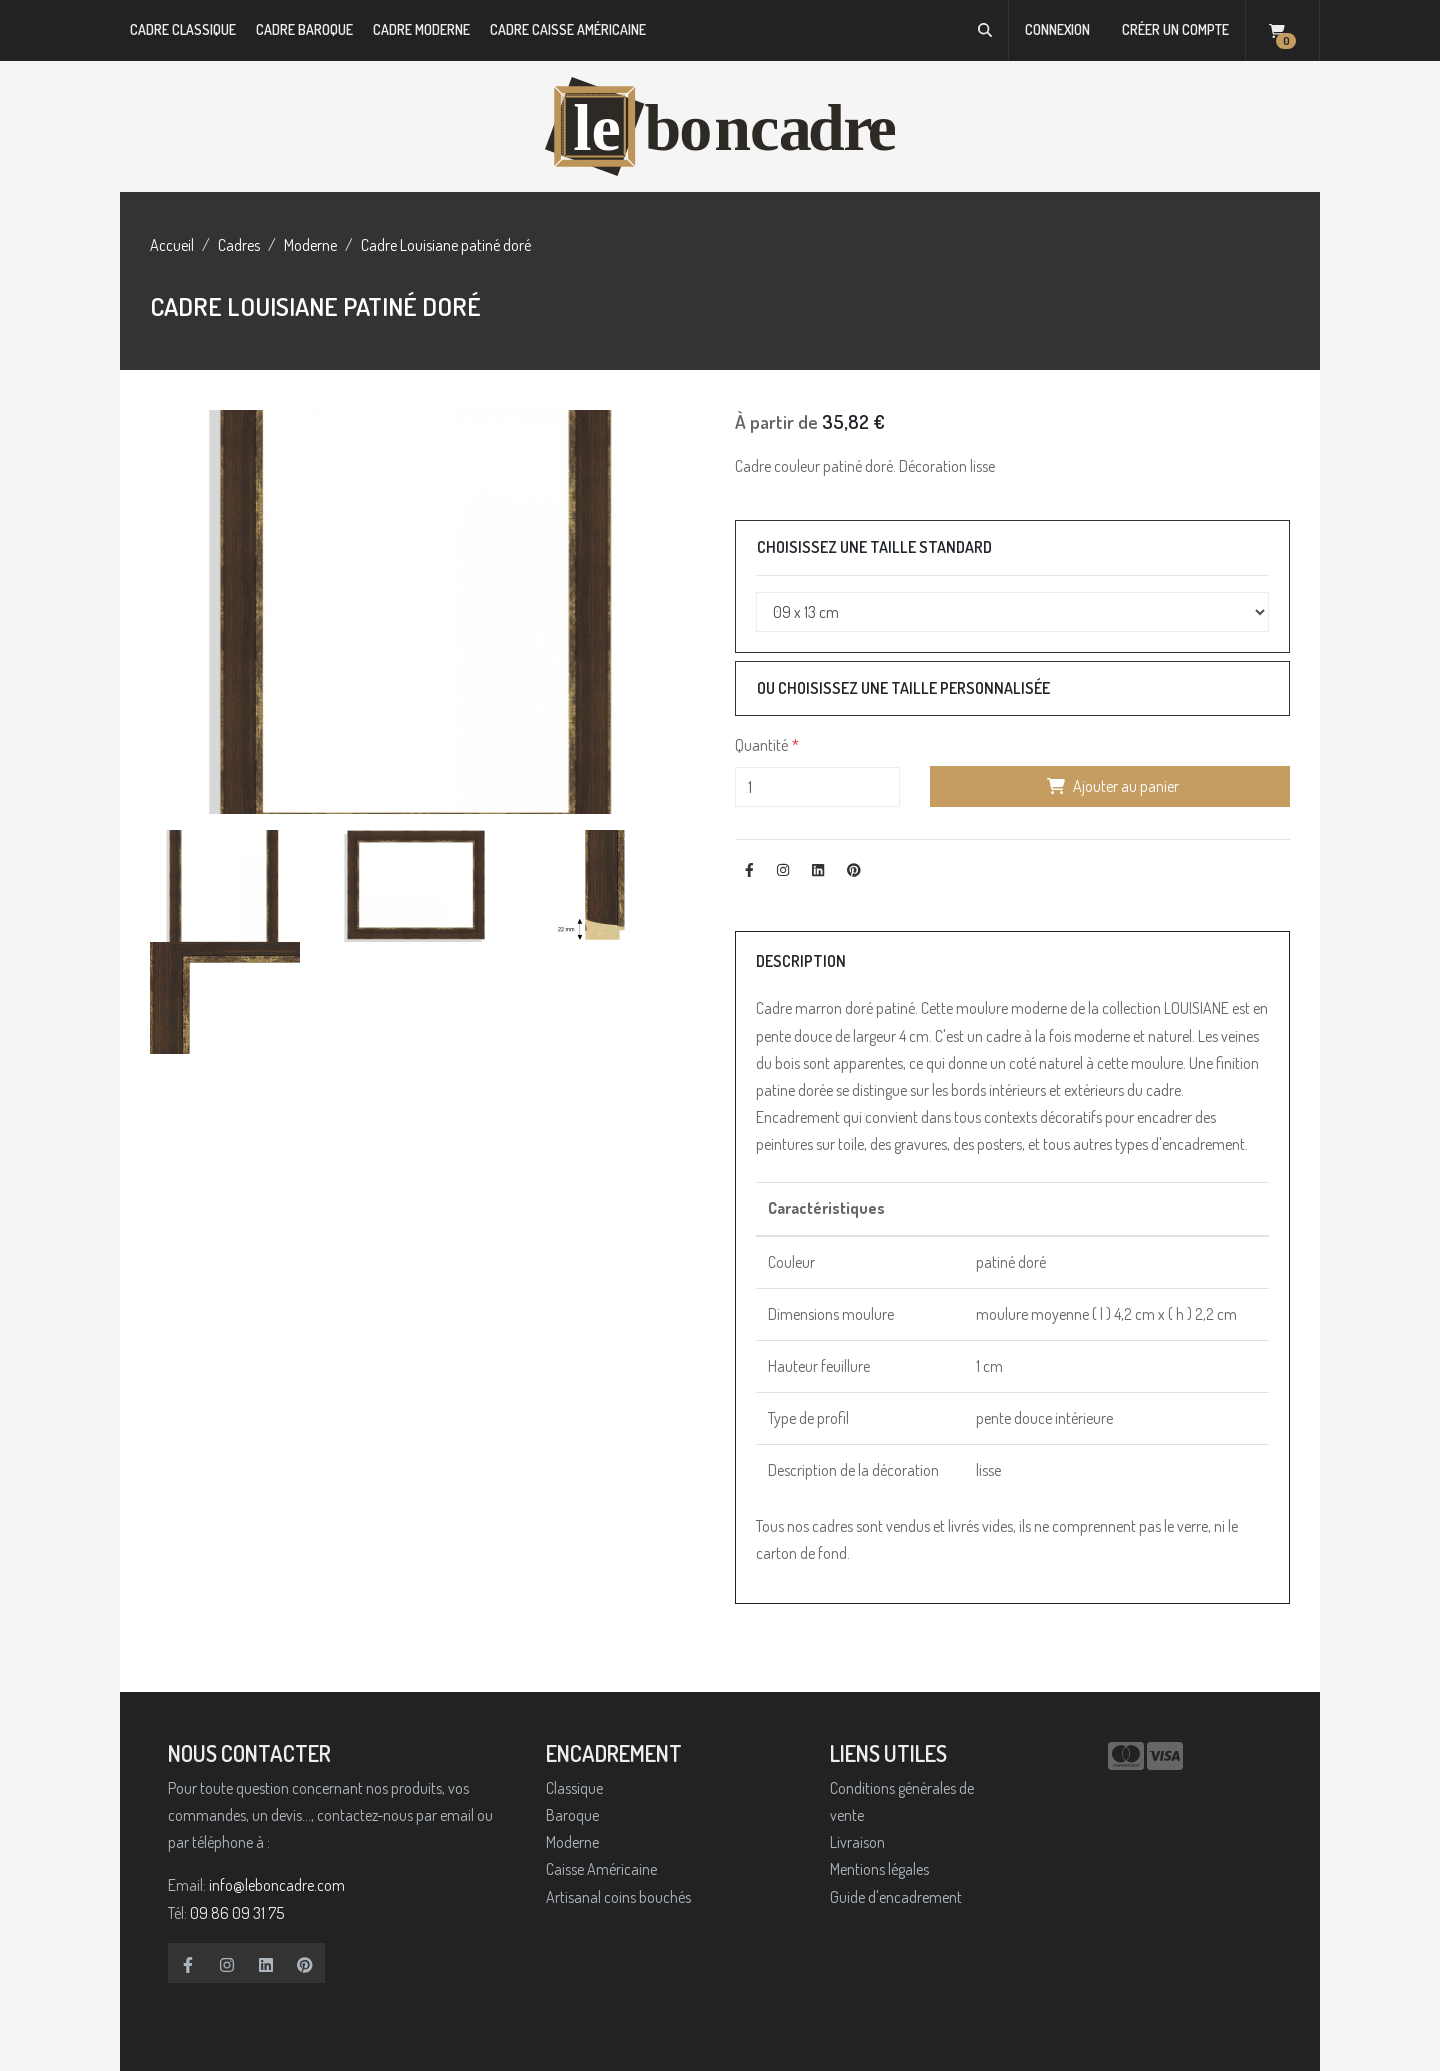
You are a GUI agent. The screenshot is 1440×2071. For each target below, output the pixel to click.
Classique (574, 1788)
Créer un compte (1175, 29)
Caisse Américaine (601, 1869)
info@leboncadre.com (277, 1885)
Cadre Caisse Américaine (568, 29)
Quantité (761, 745)
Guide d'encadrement (896, 1897)
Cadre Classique (183, 29)
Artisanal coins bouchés (618, 1897)
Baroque (572, 1815)
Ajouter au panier (1110, 786)
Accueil (172, 245)
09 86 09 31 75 (237, 1913)
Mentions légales (879, 1869)
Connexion (1057, 29)
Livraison (857, 1842)
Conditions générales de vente (902, 1801)
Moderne (310, 245)
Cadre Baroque (304, 29)
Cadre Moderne (421, 29)
